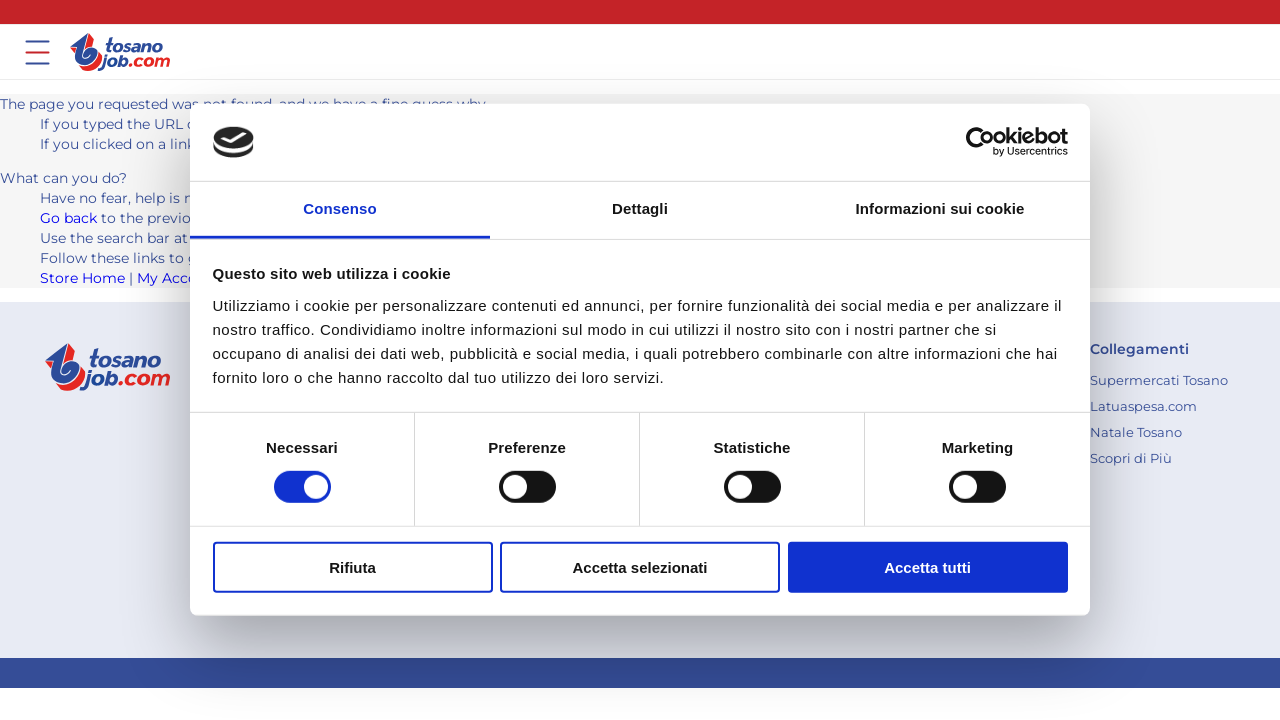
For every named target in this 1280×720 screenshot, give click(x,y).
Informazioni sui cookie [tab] (940, 208)
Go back (68, 218)
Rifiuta (352, 566)
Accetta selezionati (639, 566)
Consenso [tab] (339, 208)
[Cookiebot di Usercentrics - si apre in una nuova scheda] (980, 142)
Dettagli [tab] (640, 208)
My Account (179, 278)
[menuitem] (1159, 380)
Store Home (82, 278)
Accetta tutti (927, 566)
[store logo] (120, 52)
